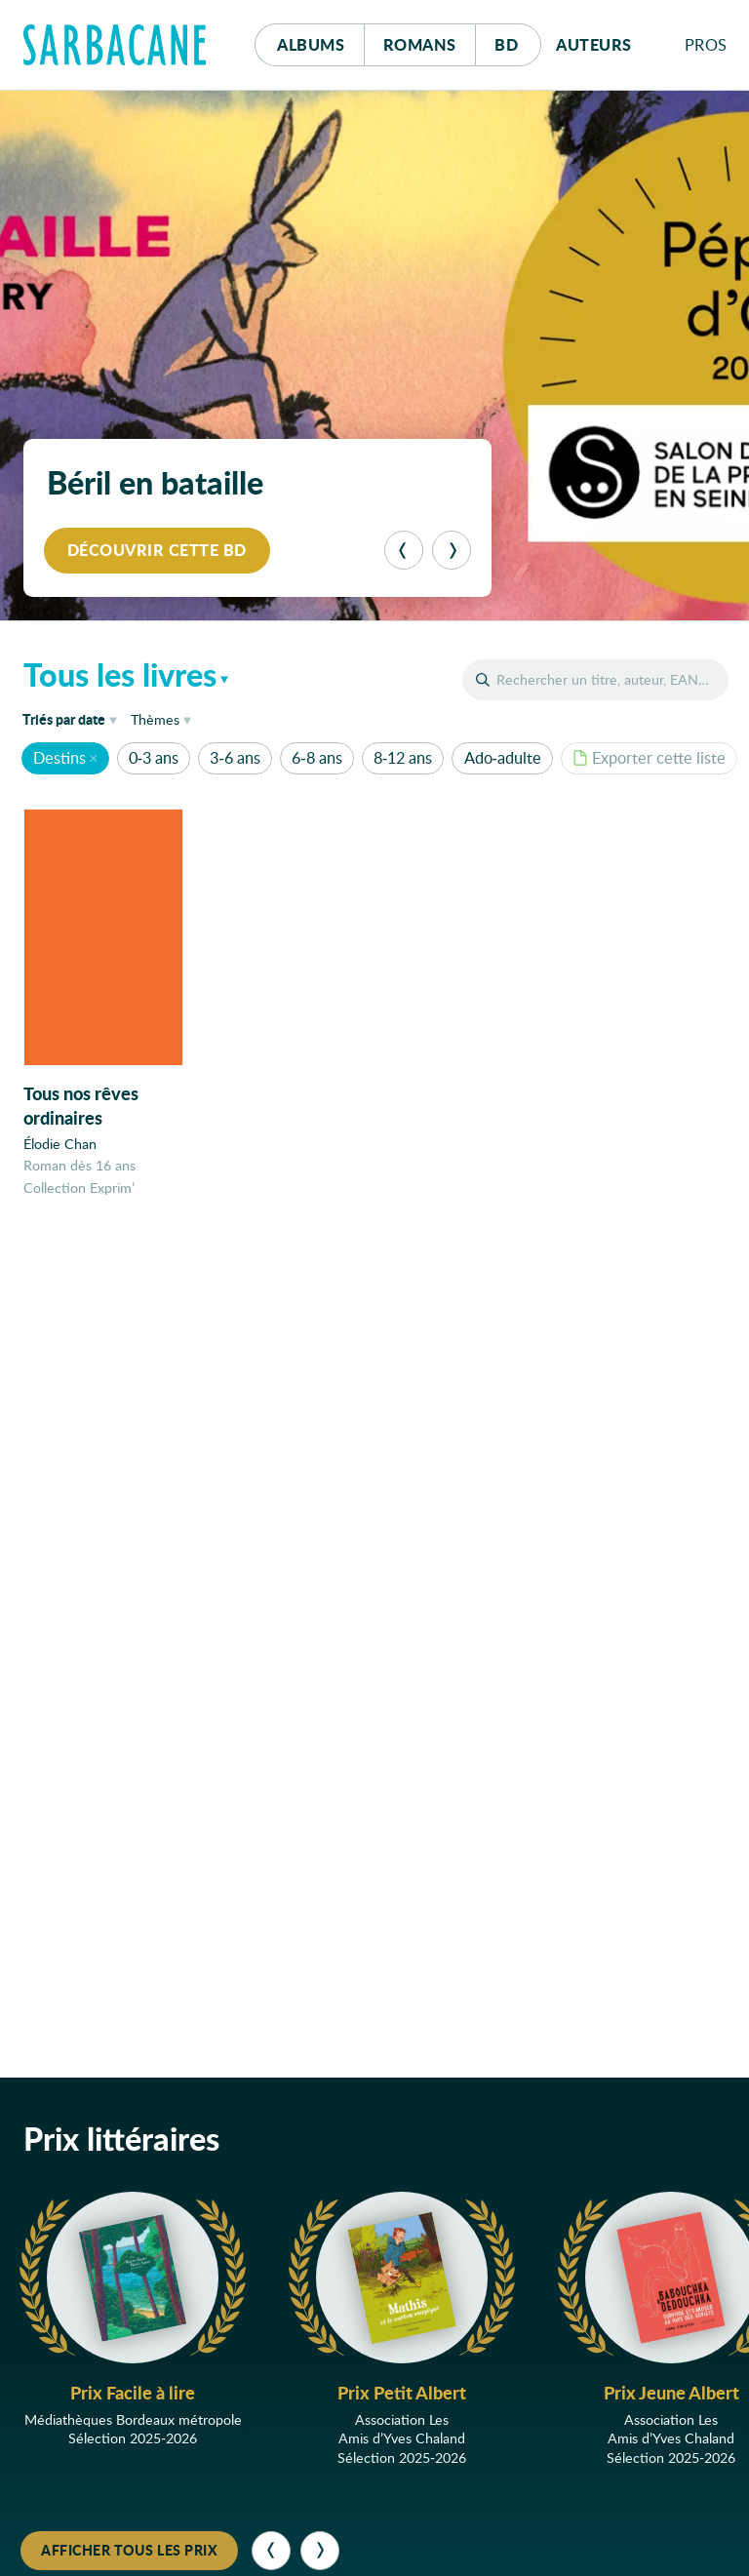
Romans (419, 44)
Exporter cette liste (649, 757)
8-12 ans (403, 757)
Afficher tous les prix (129, 2549)
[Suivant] (451, 550)
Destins (59, 757)
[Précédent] (403, 550)
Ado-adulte (502, 757)
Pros (706, 44)
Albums (310, 44)
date (73, 718)
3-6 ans (234, 757)
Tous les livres (120, 674)
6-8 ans (316, 757)
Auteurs (594, 44)
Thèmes (155, 719)
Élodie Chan (60, 1143)
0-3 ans (153, 757)
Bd (517, 39)
